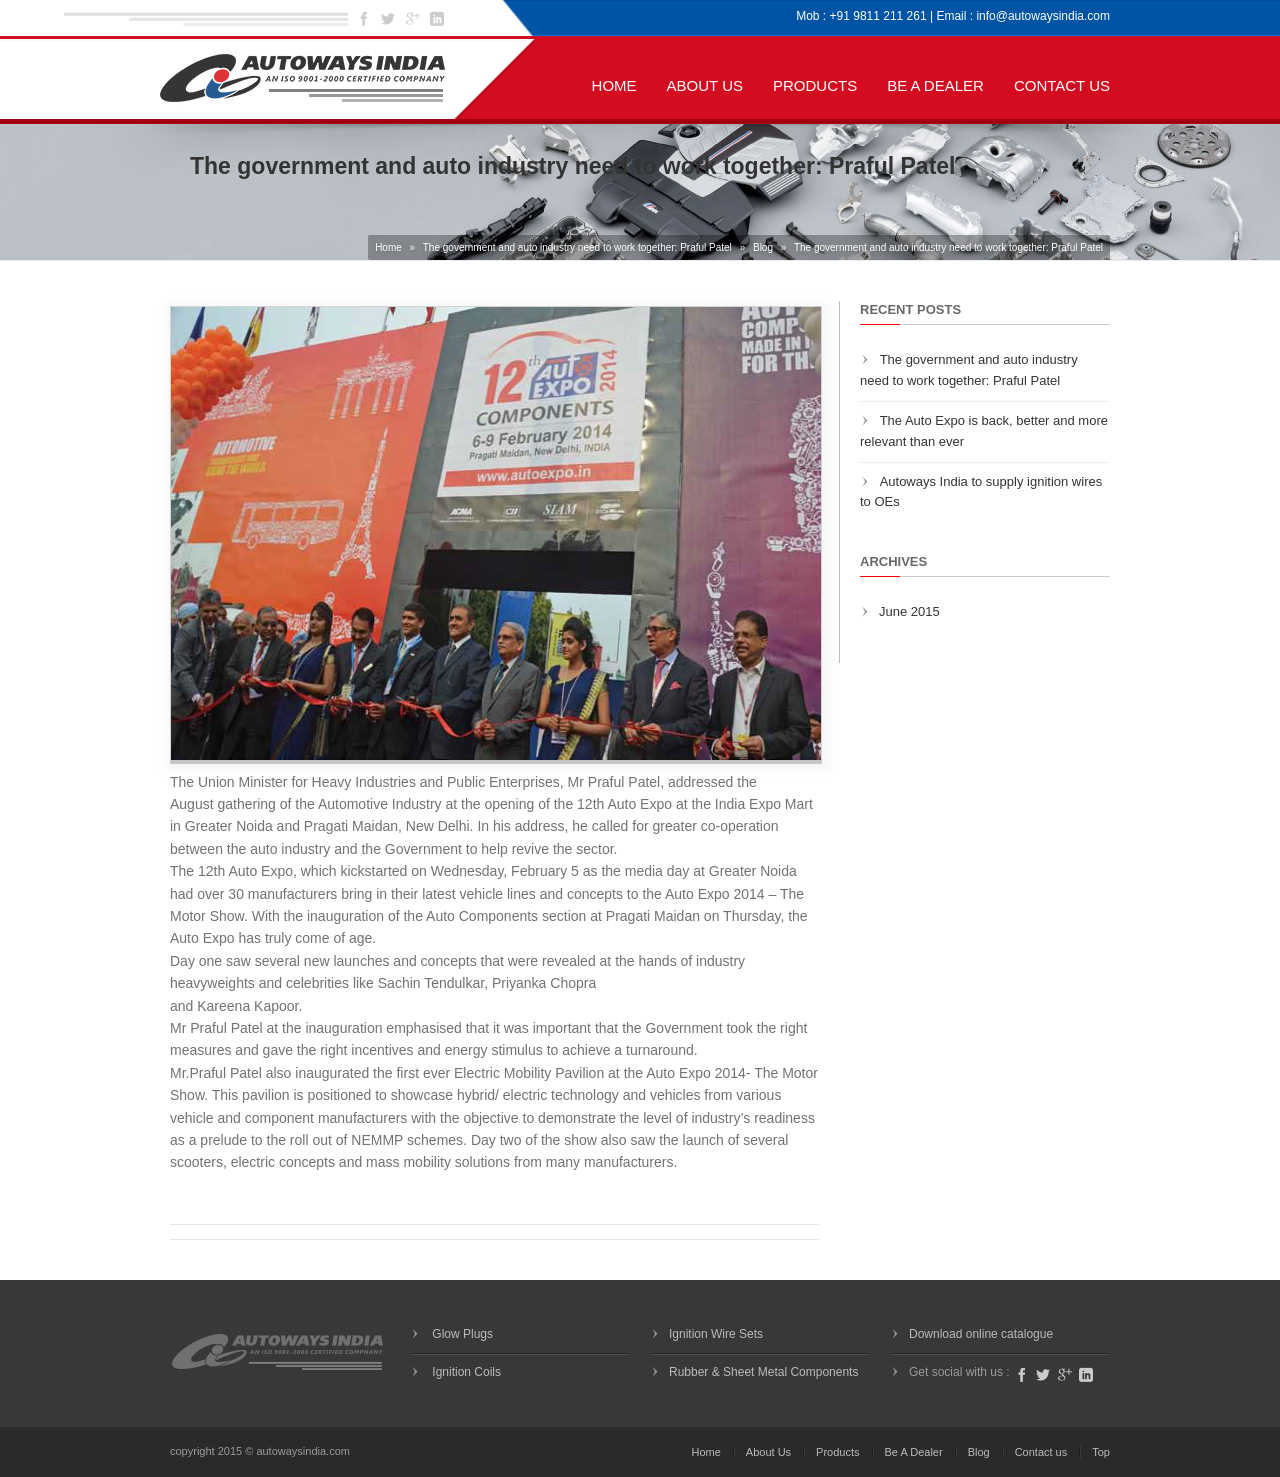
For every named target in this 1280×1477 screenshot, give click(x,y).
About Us (705, 85)
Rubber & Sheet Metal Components (763, 1372)
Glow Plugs (461, 1334)
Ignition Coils (465, 1372)
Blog (763, 247)
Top (1101, 1452)
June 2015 (909, 611)
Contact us (1062, 85)
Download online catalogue (981, 1334)
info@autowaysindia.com (1043, 16)
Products (815, 85)
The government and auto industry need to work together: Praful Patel (577, 247)
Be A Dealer (935, 85)
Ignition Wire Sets (716, 1334)
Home (614, 85)
